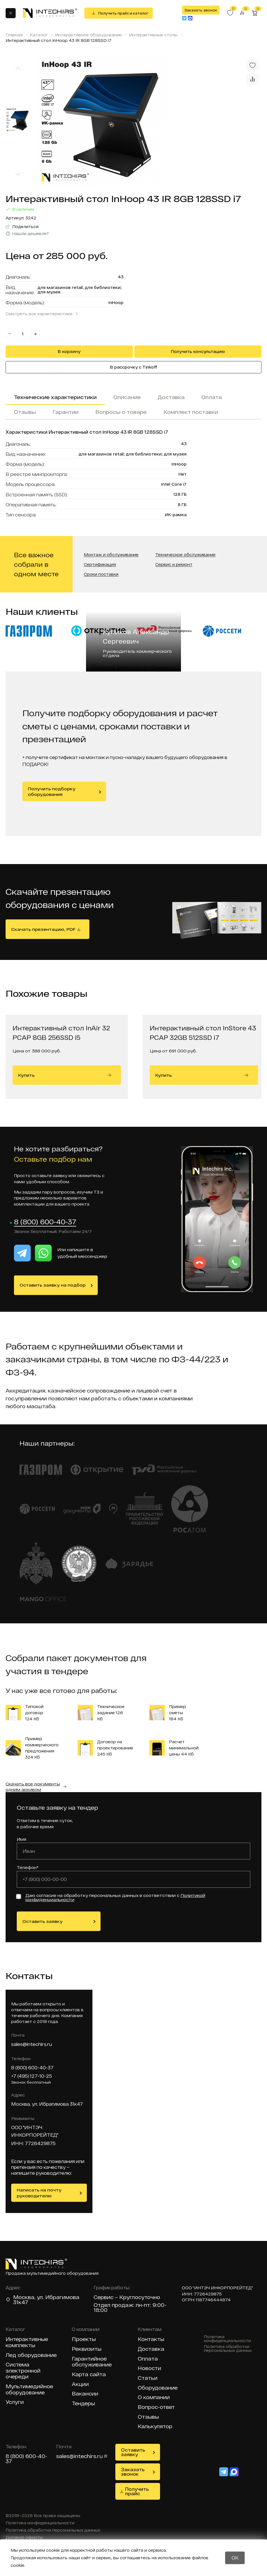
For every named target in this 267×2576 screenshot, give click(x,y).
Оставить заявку (42, 1921)
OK (235, 2557)
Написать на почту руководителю (39, 2192)
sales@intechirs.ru (31, 2044)
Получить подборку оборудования (51, 791)
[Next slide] (17, 174)
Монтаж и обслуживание (111, 555)
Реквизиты (86, 2349)
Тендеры (83, 2403)
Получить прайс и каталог (123, 13)
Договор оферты (24, 2537)
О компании (154, 2397)
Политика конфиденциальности (227, 2339)
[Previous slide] (17, 68)
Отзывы (25, 412)
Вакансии (85, 2394)
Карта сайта (89, 2374)
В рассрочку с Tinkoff (133, 367)
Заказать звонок (200, 10)
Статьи (148, 2378)
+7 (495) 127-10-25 (31, 2076)
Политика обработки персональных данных (228, 2348)
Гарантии (65, 412)
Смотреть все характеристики (39, 314)
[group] (149, 121)
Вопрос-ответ (156, 2407)
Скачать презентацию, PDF (43, 929)
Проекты (84, 2339)
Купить (64, 1075)
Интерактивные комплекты (27, 2342)
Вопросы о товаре (121, 412)
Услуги (15, 2402)
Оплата (211, 397)
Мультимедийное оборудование (29, 2389)
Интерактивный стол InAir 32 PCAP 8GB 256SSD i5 (61, 1032)
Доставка (171, 397)
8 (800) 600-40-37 (45, 1222)
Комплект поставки (190, 412)
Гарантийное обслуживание (92, 2362)
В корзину (69, 351)
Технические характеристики (55, 397)
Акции (80, 2384)
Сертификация (100, 565)
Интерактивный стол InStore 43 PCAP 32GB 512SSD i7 (203, 1032)
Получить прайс (137, 2491)
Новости (149, 2368)
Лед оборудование (31, 2355)
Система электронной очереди (23, 2371)
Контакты (151, 2339)
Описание (127, 397)
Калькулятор (155, 2426)
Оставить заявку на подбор (52, 1284)
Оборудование (158, 2388)
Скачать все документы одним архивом (33, 1786)
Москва (23, 2297)
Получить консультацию (198, 351)
